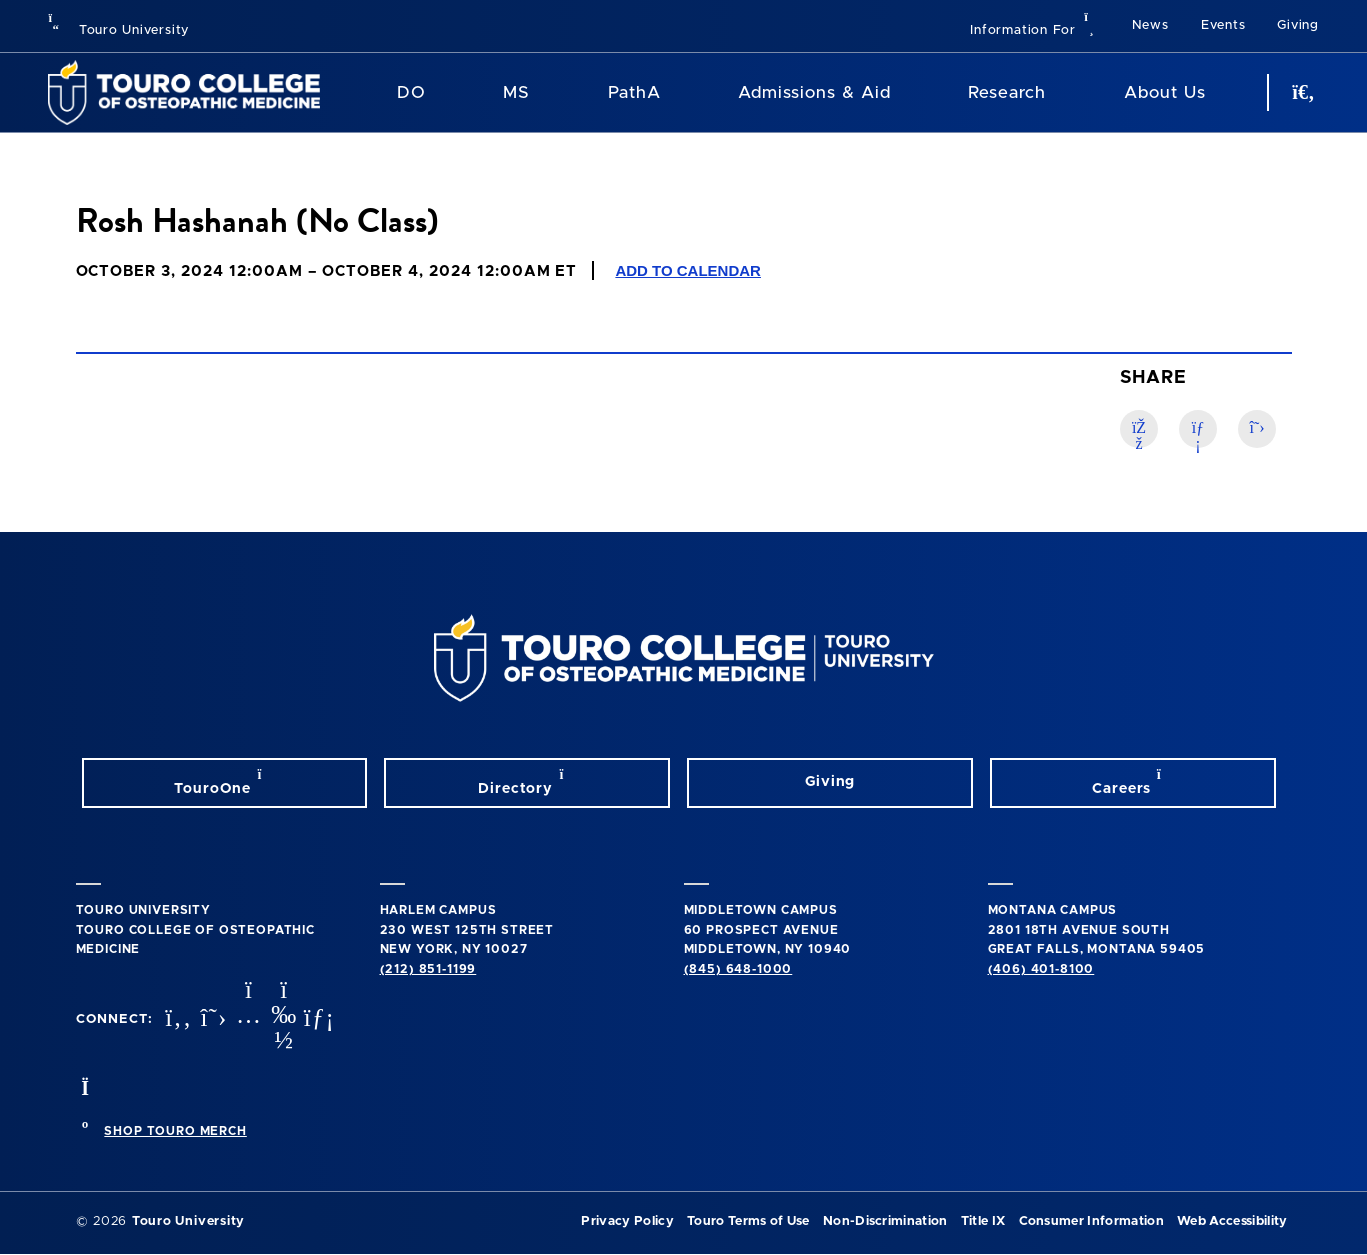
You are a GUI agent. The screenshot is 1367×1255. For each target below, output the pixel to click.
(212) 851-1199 (428, 969)
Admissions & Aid (814, 92)
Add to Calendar (688, 270)
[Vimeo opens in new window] (282, 1019)
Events (1223, 25)
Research (1007, 92)
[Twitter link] (1257, 429)
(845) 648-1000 (738, 969)
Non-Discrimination (885, 1221)
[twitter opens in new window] (211, 1019)
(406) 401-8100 (1041, 969)
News (1150, 25)
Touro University (118, 30)
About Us (1165, 92)
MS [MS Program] (516, 92)
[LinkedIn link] (1198, 429)
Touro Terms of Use (748, 1221)
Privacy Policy (627, 1221)
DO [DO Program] (411, 92)
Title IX (983, 1221)
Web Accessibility (1232, 1221)
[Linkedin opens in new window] (317, 1019)
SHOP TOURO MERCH (175, 1131)
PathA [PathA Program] (634, 92)
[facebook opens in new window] (176, 1019)
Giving (1298, 25)
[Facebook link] (1139, 429)
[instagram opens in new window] (246, 1019)
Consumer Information (1091, 1221)
